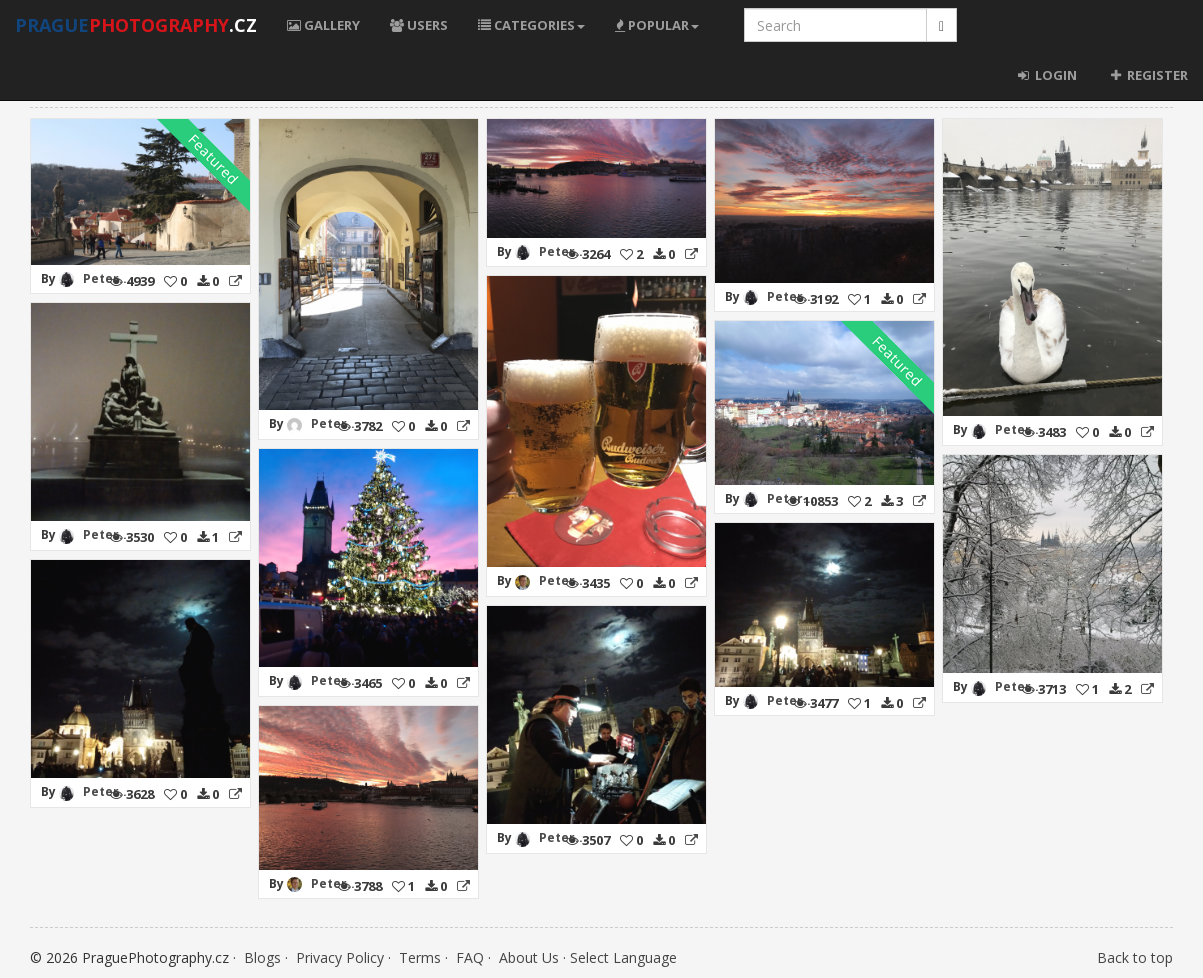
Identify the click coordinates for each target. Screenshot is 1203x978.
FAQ (470, 957)
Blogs (262, 957)
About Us (529, 957)
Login (1047, 75)
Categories (531, 25)
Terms (420, 957)
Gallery (323, 25)
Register (1147, 75)
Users (419, 25)
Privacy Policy (340, 957)
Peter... (107, 278)
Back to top (1135, 957)
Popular (657, 25)
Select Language (623, 957)
